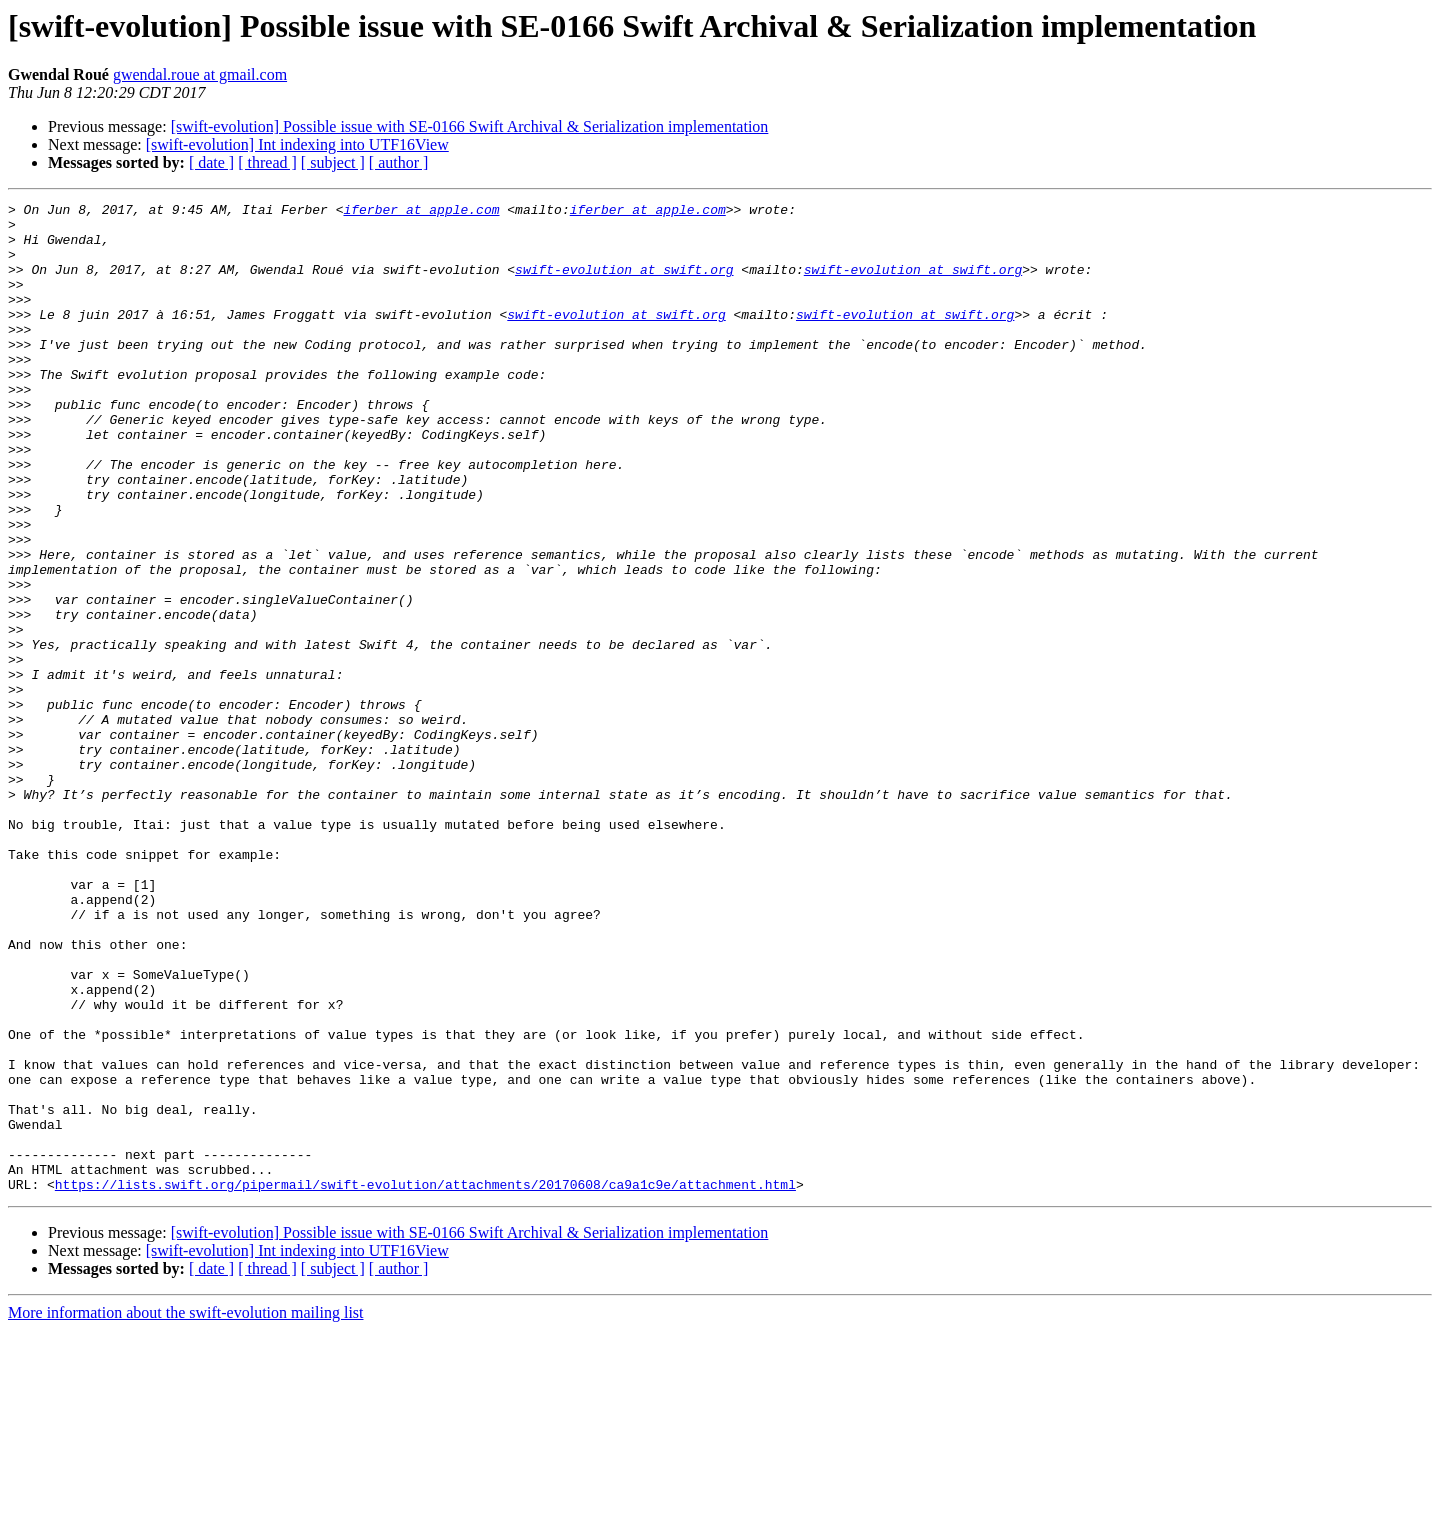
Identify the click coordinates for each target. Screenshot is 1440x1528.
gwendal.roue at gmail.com (200, 74)
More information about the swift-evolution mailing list (186, 1510)
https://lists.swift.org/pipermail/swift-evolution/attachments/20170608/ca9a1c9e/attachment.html (425, 1382)
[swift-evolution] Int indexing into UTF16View (297, 144)
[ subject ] (333, 162)
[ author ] (399, 162)
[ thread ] (267, 162)
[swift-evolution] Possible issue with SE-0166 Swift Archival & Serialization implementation (470, 126)
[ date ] (211, 162)
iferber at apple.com (421, 212)
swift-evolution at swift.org (624, 284)
